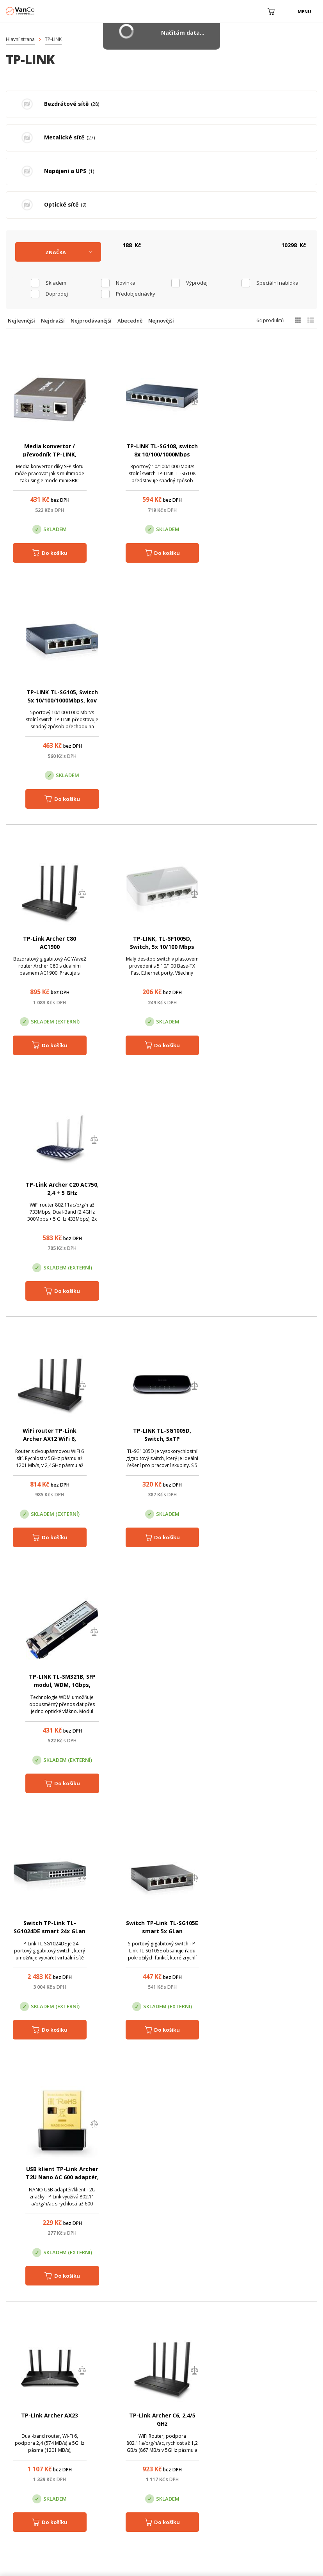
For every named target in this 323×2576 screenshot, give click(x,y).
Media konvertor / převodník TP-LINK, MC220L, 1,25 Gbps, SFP (49, 454)
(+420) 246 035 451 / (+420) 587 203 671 (198, 2377)
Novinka (125, 282)
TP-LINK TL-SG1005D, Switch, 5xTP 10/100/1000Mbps (161, 947)
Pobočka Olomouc (194, 2416)
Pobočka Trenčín (268, 2416)
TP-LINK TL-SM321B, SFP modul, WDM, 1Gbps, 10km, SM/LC (273, 947)
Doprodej (57, 293)
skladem (56, 282)
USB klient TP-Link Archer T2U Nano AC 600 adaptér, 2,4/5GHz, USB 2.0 (273, 1193)
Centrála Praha (115, 2416)
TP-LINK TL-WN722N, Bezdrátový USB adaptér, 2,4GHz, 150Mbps (49, 2179)
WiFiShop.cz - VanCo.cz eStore (35, 11)
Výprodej (197, 282)
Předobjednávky (135, 293)
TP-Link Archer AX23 (49, 1431)
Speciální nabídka (277, 282)
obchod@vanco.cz (288, 2377)
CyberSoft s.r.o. (76, 2567)
